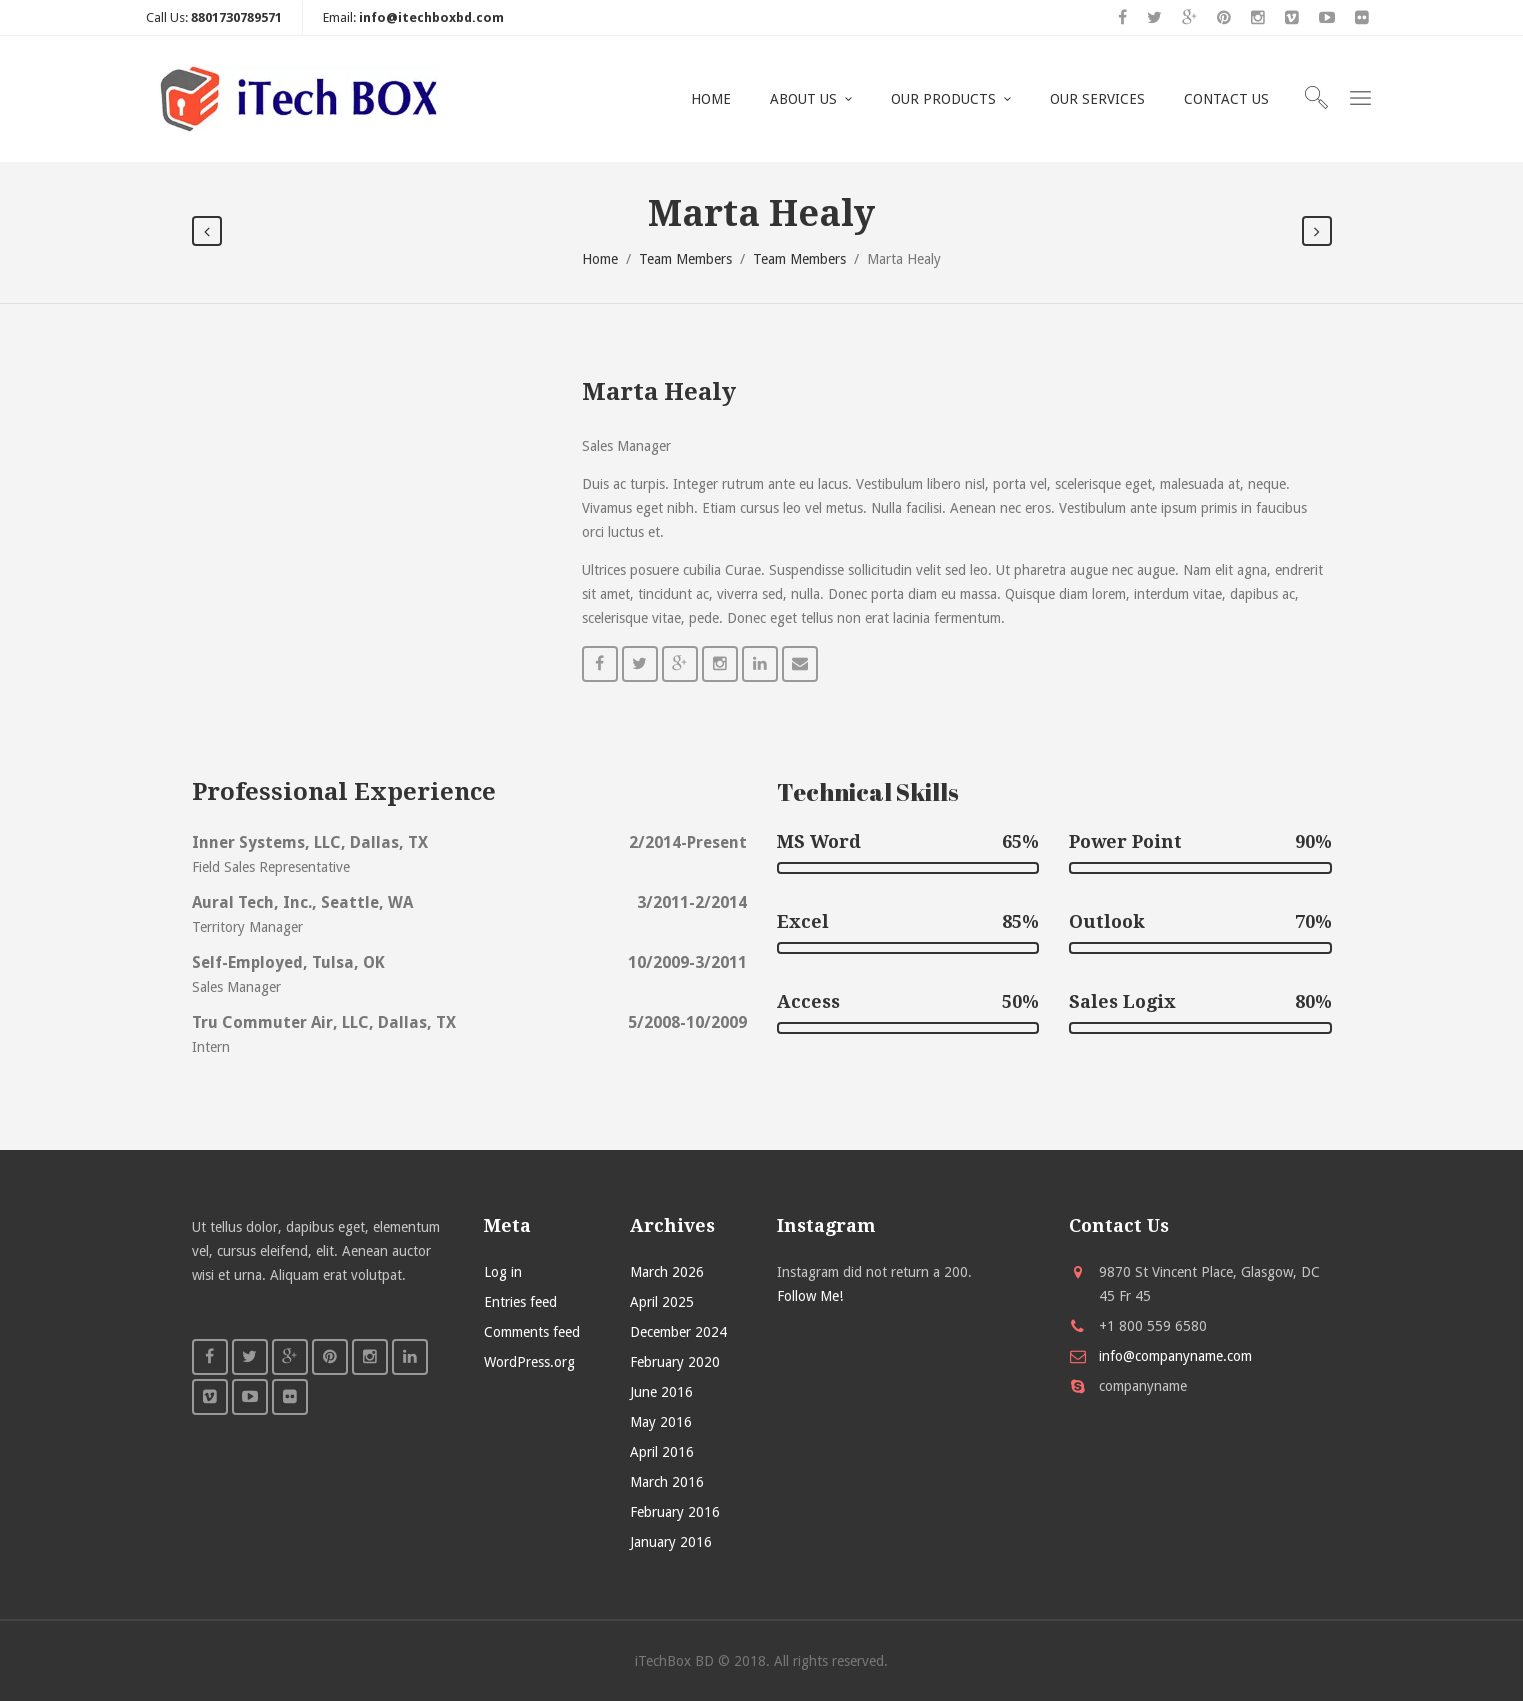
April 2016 (662, 1452)
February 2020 (675, 1362)
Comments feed (532, 1332)
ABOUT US (803, 99)
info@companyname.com (1175, 1356)
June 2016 (661, 1392)
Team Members (685, 259)
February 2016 (675, 1512)
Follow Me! (810, 1296)
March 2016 (667, 1482)
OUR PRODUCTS (943, 99)
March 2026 (667, 1272)
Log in (503, 1272)
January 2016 (671, 1542)
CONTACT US (1226, 99)
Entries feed (520, 1302)
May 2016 (661, 1422)
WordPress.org (529, 1362)
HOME (711, 99)
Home (600, 259)
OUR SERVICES (1097, 99)
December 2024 (678, 1332)
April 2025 (662, 1302)
